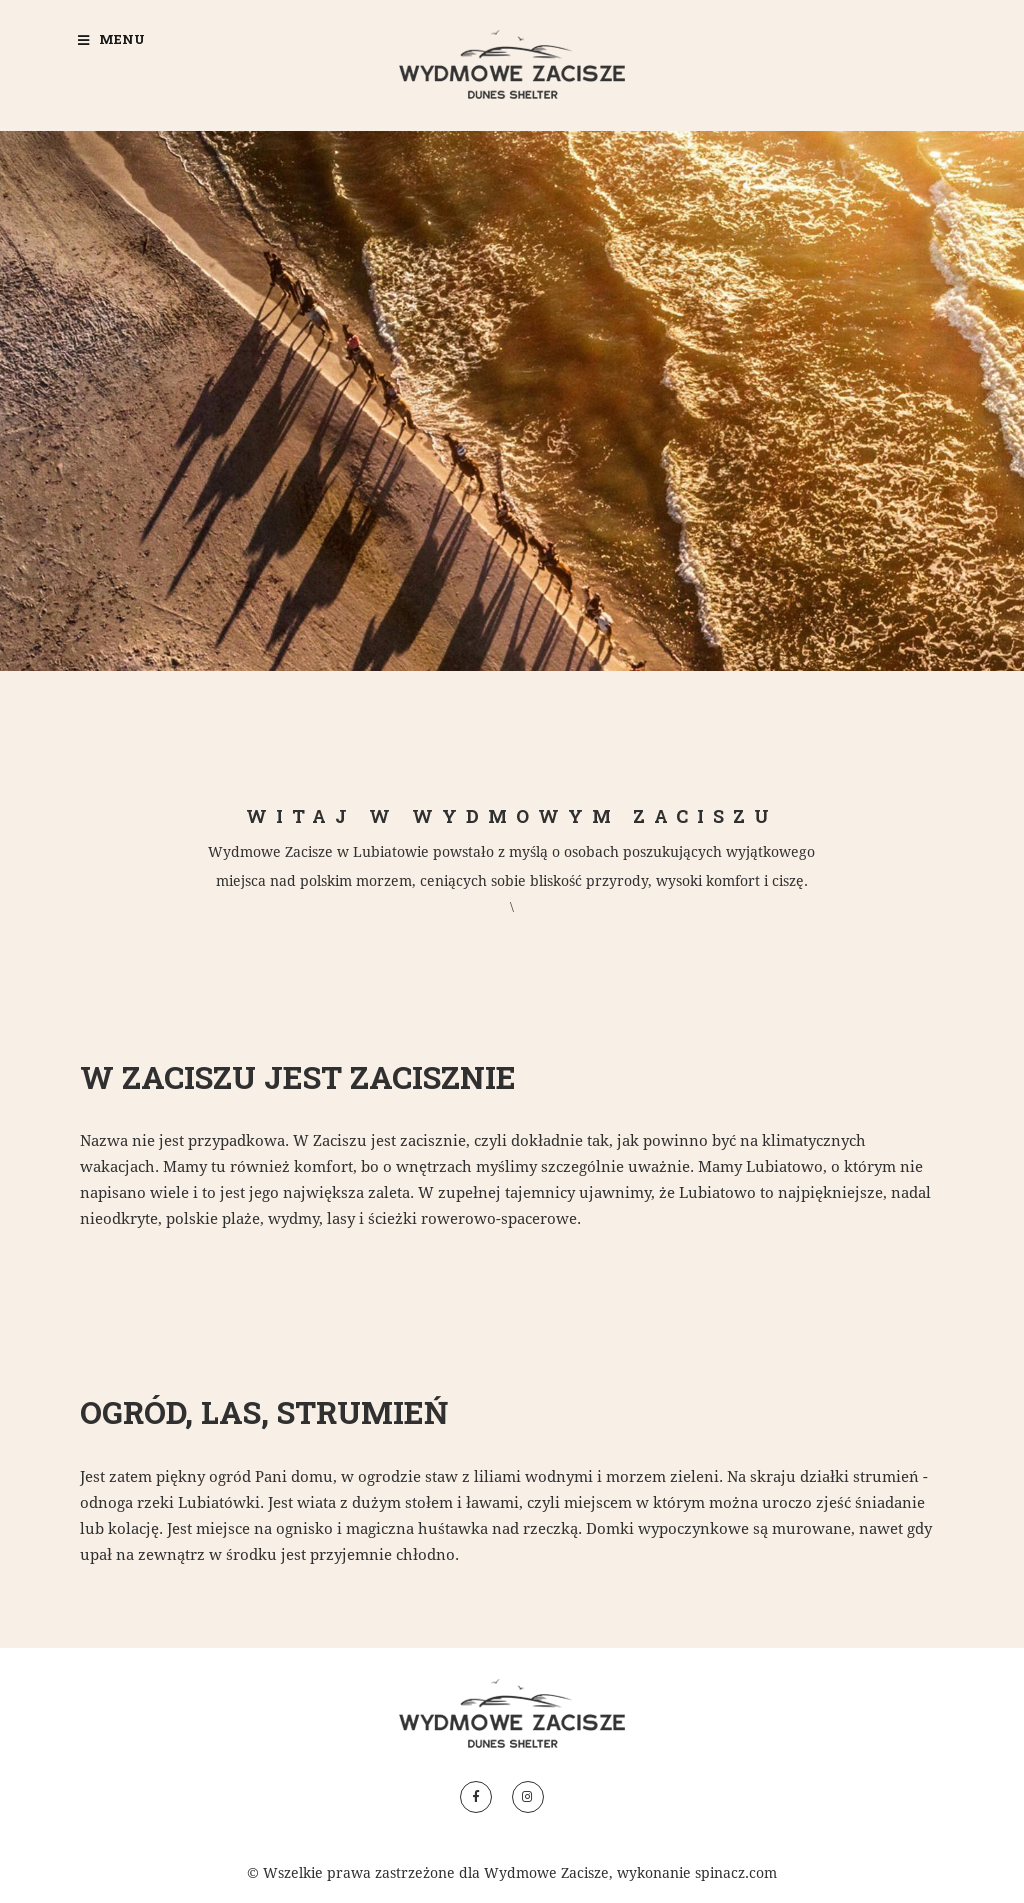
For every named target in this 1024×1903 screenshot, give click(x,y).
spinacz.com (736, 1873)
